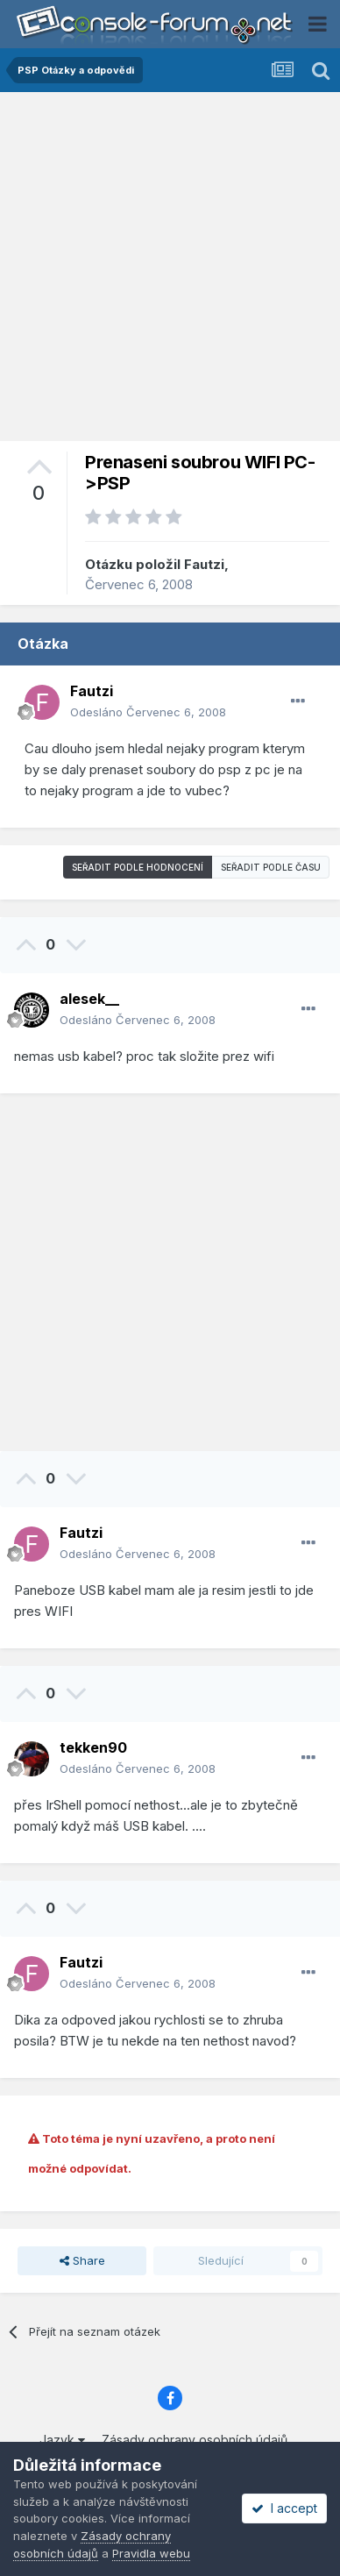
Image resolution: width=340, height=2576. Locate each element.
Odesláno (148, 712)
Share (82, 2260)
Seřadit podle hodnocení (137, 867)
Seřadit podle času (271, 867)
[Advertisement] (170, 271)
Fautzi (204, 564)
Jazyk (62, 2439)
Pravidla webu (151, 2553)
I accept (284, 2508)
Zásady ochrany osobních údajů (194, 2439)
